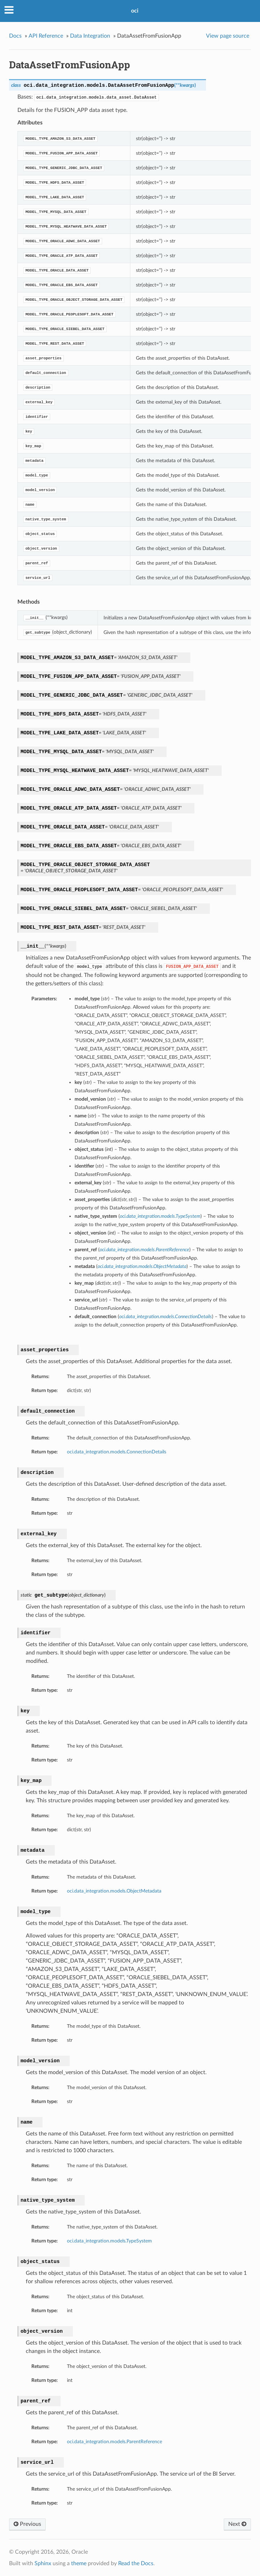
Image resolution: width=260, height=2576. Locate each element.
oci (134, 11)
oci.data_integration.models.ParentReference (114, 2441)
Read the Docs (135, 2563)
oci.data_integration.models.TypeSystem (109, 2241)
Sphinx (43, 2563)
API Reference (46, 36)
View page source (227, 36)
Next (237, 2524)
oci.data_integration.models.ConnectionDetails (116, 1451)
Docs (15, 36)
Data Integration (90, 36)
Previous (27, 2524)
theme (78, 2563)
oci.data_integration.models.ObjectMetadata (114, 1891)
